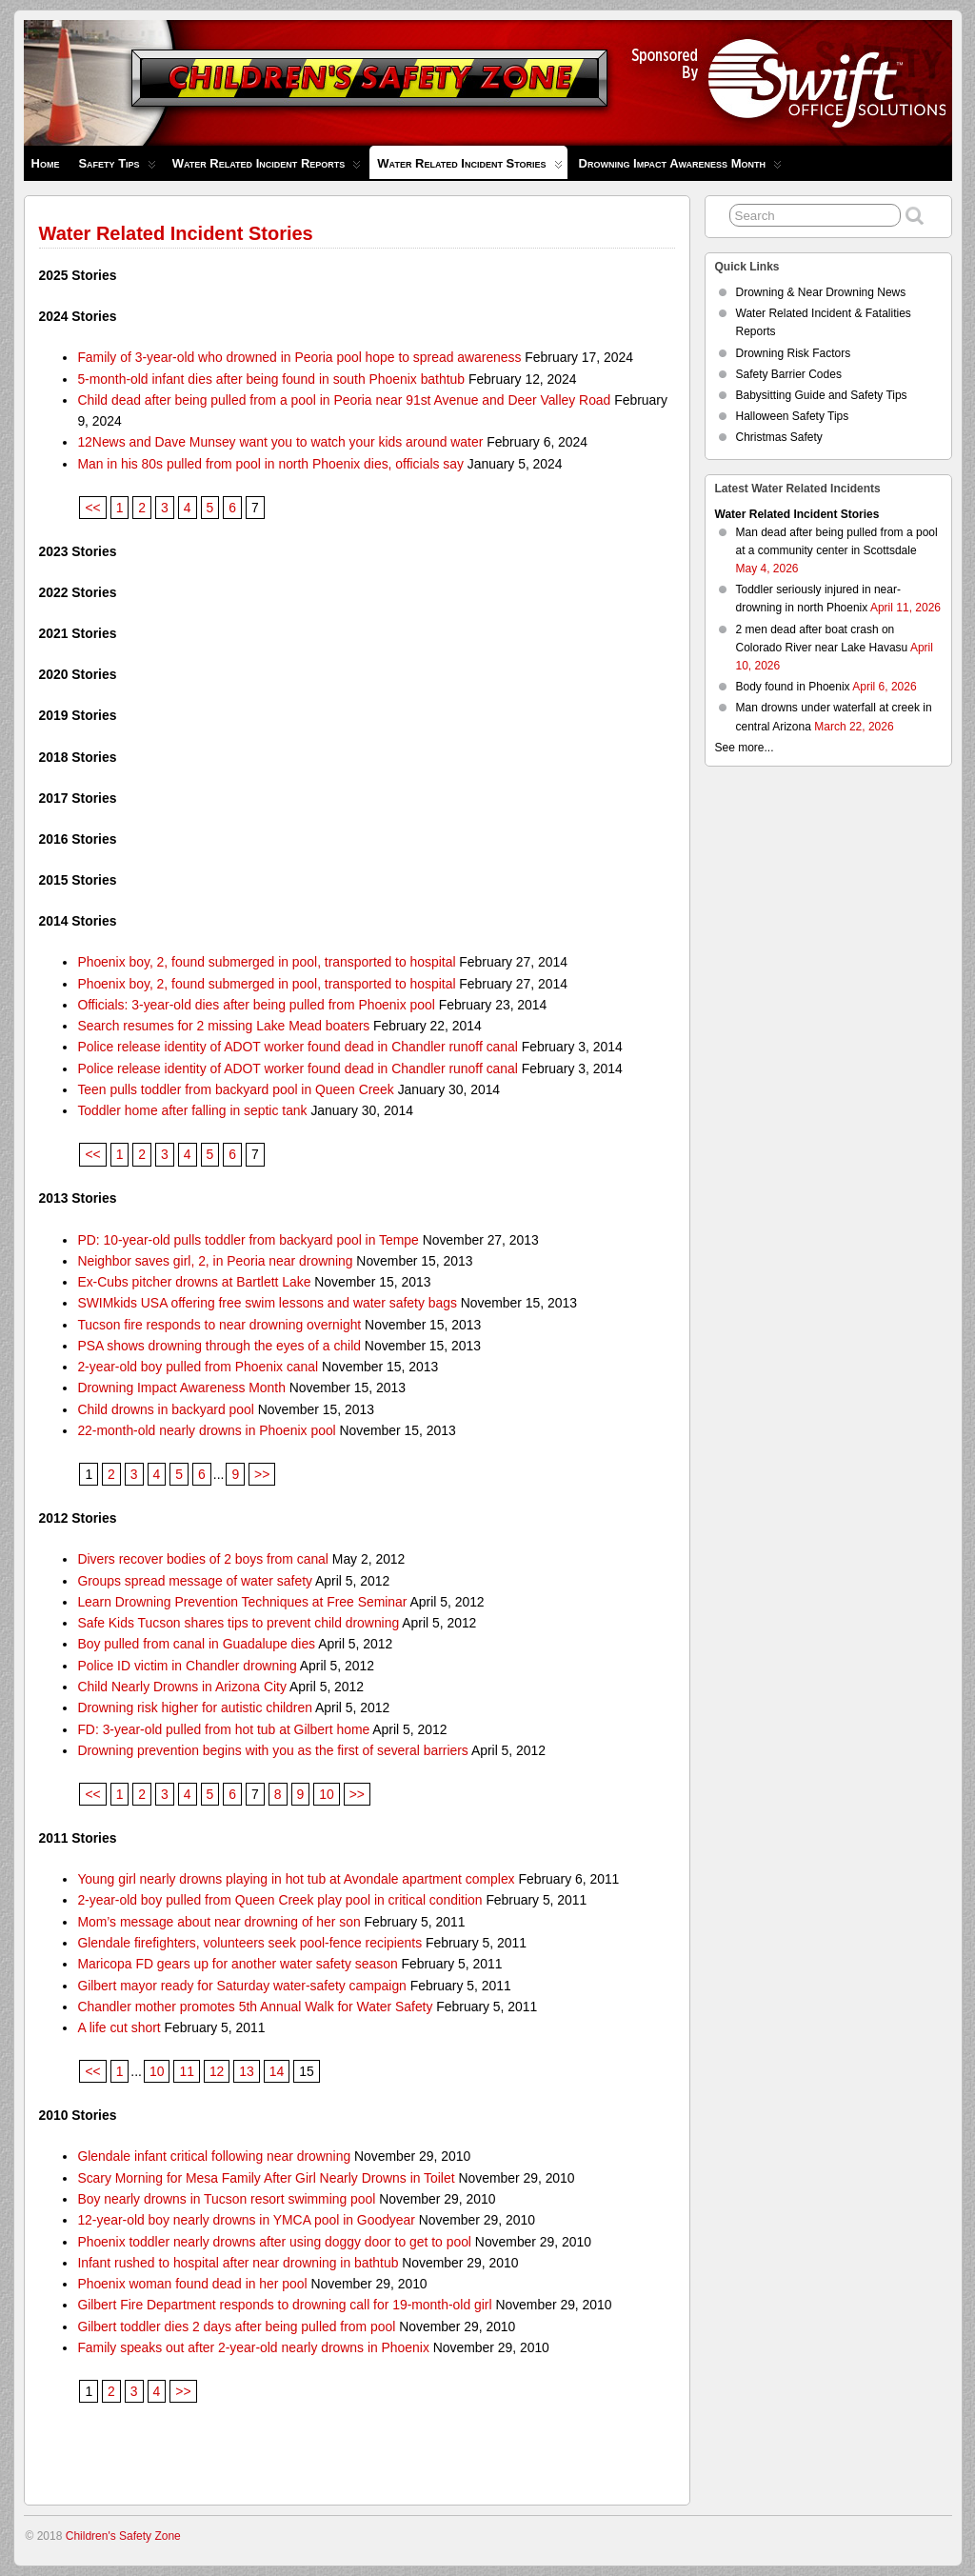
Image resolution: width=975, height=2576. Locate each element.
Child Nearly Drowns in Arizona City (182, 1686)
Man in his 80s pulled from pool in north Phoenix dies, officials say (270, 463)
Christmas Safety (779, 437)
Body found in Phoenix (793, 686)
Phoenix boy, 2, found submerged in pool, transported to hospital (266, 961)
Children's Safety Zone (123, 2536)
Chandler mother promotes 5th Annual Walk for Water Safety (254, 2006)
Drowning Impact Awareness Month (680, 168)
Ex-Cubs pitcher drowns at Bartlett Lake (193, 1281)
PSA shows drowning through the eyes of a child (219, 1345)
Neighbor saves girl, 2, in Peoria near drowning (214, 1260)
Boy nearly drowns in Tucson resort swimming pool (226, 2199)
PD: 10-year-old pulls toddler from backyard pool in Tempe (247, 1240)
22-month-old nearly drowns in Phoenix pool (206, 1430)
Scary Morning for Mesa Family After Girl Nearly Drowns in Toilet (265, 2178)
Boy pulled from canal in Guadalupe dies (196, 1643)
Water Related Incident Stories (469, 167)
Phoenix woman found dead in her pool (192, 2283)
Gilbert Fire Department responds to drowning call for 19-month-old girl (284, 2304)
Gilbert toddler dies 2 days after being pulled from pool (236, 2326)
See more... (744, 747)
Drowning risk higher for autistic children (194, 1707)
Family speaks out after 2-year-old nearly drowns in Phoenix (252, 2347)
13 (246, 2071)
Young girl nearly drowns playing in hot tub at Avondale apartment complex (295, 1879)
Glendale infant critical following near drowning (213, 2156)
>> (261, 1474)
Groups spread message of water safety (194, 1580)
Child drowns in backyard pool (165, 1409)
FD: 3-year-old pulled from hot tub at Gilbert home (223, 1729)
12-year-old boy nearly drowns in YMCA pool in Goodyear (246, 2219)
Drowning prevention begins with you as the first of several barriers (272, 1750)
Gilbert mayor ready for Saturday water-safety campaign (241, 1985)
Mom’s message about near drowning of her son (218, 1921)
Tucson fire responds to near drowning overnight (219, 1324)
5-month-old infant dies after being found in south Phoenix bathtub (271, 379)
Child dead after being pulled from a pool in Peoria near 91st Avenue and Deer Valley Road (343, 400)
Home (45, 163)
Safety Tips (116, 168)
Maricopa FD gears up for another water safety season (237, 1963)
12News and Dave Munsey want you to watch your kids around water (280, 441)
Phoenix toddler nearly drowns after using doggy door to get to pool (274, 2241)
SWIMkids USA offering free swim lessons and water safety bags (267, 1302)
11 (186, 2071)
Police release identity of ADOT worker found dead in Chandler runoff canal (297, 1046)
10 (326, 1794)
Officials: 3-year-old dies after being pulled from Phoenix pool (255, 1004)
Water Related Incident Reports (267, 168)
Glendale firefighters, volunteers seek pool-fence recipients (249, 1942)
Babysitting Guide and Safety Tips (821, 395)
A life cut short (118, 2027)
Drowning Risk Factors (793, 353)
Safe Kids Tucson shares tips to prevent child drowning (238, 1622)
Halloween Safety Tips (792, 416)
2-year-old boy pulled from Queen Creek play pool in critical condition (279, 1899)
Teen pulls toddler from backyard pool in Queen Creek (235, 1089)
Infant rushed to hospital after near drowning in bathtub (237, 2262)
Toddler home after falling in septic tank (192, 1110)
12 (216, 2071)
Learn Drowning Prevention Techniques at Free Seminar (242, 1601)
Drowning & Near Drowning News (821, 292)
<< (92, 507)
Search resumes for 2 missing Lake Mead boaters (223, 1025)
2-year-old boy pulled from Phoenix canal (197, 1366)
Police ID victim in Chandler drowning (186, 1665)
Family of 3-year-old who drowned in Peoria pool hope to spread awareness (299, 357)
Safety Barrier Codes (789, 374)
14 (276, 2071)
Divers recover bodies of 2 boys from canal (202, 1559)
